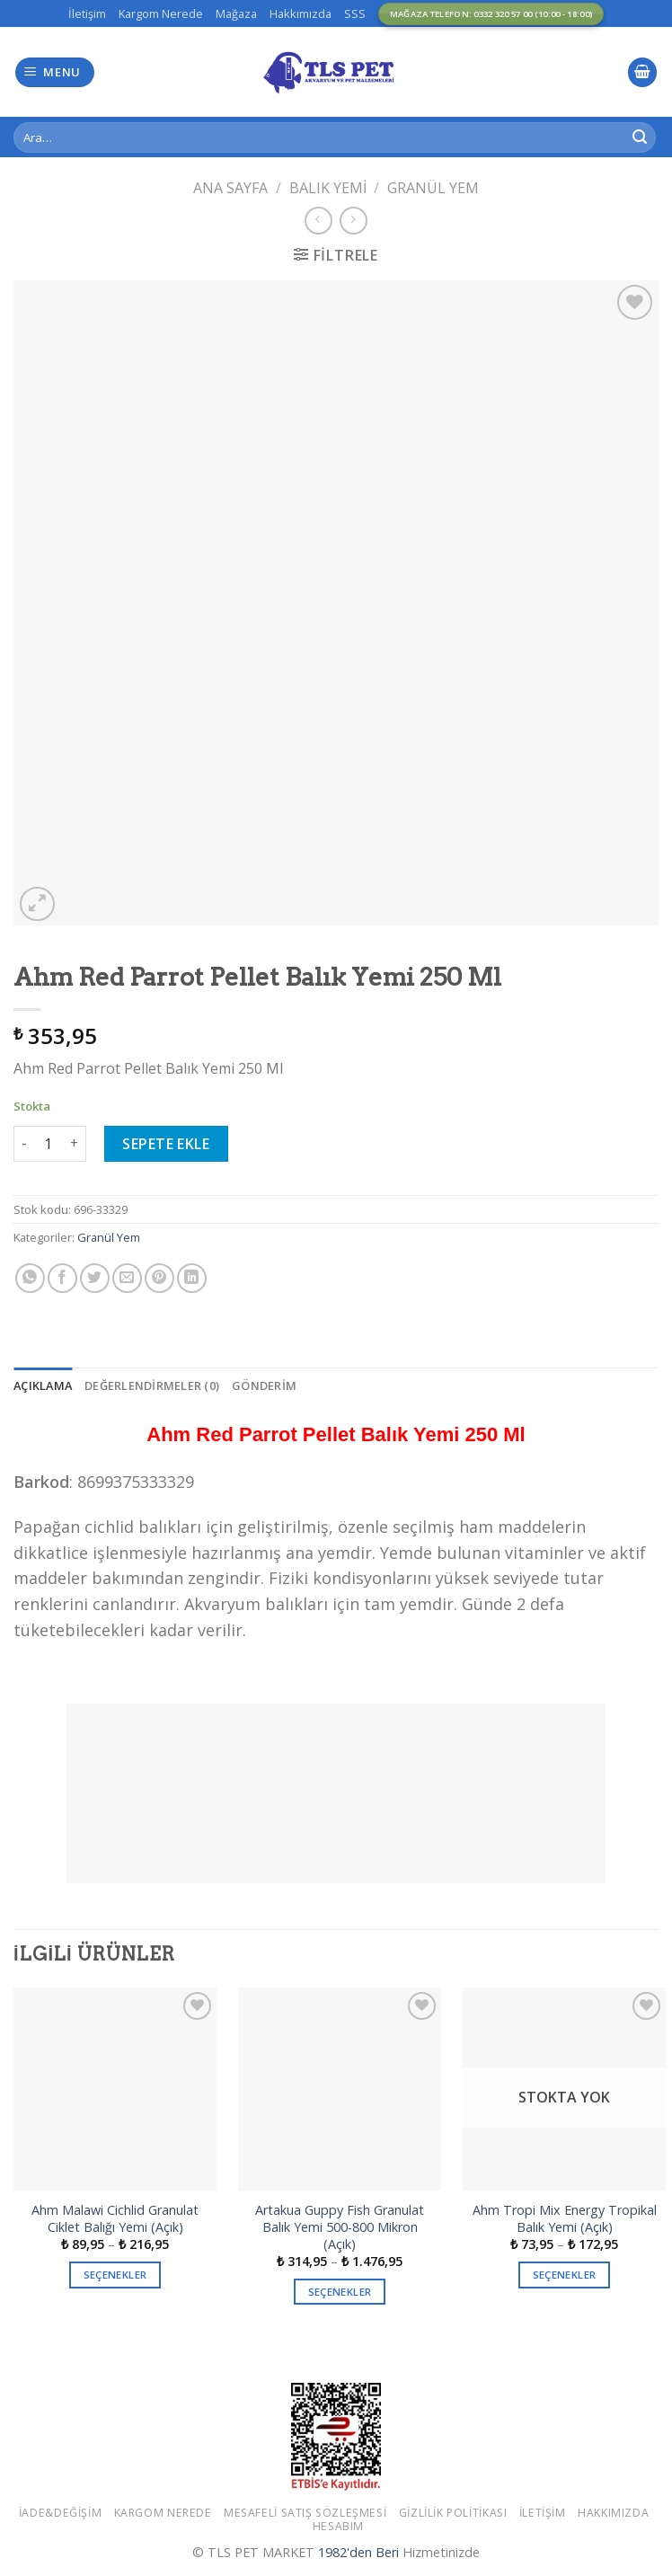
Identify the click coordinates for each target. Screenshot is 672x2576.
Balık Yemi (328, 188)
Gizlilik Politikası (453, 2512)
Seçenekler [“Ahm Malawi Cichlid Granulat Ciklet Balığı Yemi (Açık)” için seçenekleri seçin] (115, 2274)
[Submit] (639, 137)
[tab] (42, 1385)
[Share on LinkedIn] (192, 1278)
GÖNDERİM (264, 1385)
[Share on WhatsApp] (30, 1278)
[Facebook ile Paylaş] (62, 1278)
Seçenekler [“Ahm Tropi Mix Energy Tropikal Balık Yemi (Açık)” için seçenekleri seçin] (564, 2274)
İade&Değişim (60, 2512)
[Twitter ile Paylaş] (95, 1278)
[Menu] (55, 72)
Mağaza (236, 13)
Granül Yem (433, 188)
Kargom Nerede (161, 13)
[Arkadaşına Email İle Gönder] (127, 1278)
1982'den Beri (358, 2552)
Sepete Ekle (165, 1144)
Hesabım (338, 2526)
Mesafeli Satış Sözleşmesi (305, 2512)
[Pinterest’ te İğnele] (159, 1278)
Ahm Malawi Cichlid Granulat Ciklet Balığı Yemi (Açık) (115, 2218)
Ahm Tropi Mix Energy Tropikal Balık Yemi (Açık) (565, 2218)
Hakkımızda (301, 13)
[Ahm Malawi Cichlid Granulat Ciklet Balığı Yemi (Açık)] (115, 2089)
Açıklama (42, 1385)
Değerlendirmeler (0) (151, 1385)
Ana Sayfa (230, 188)
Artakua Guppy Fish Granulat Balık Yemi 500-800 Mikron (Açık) (339, 2227)
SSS (355, 13)
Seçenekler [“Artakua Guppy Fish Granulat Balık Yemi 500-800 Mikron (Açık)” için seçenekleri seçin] (339, 2291)
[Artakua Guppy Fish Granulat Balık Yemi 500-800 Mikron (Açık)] (339, 2089)
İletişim (87, 13)
